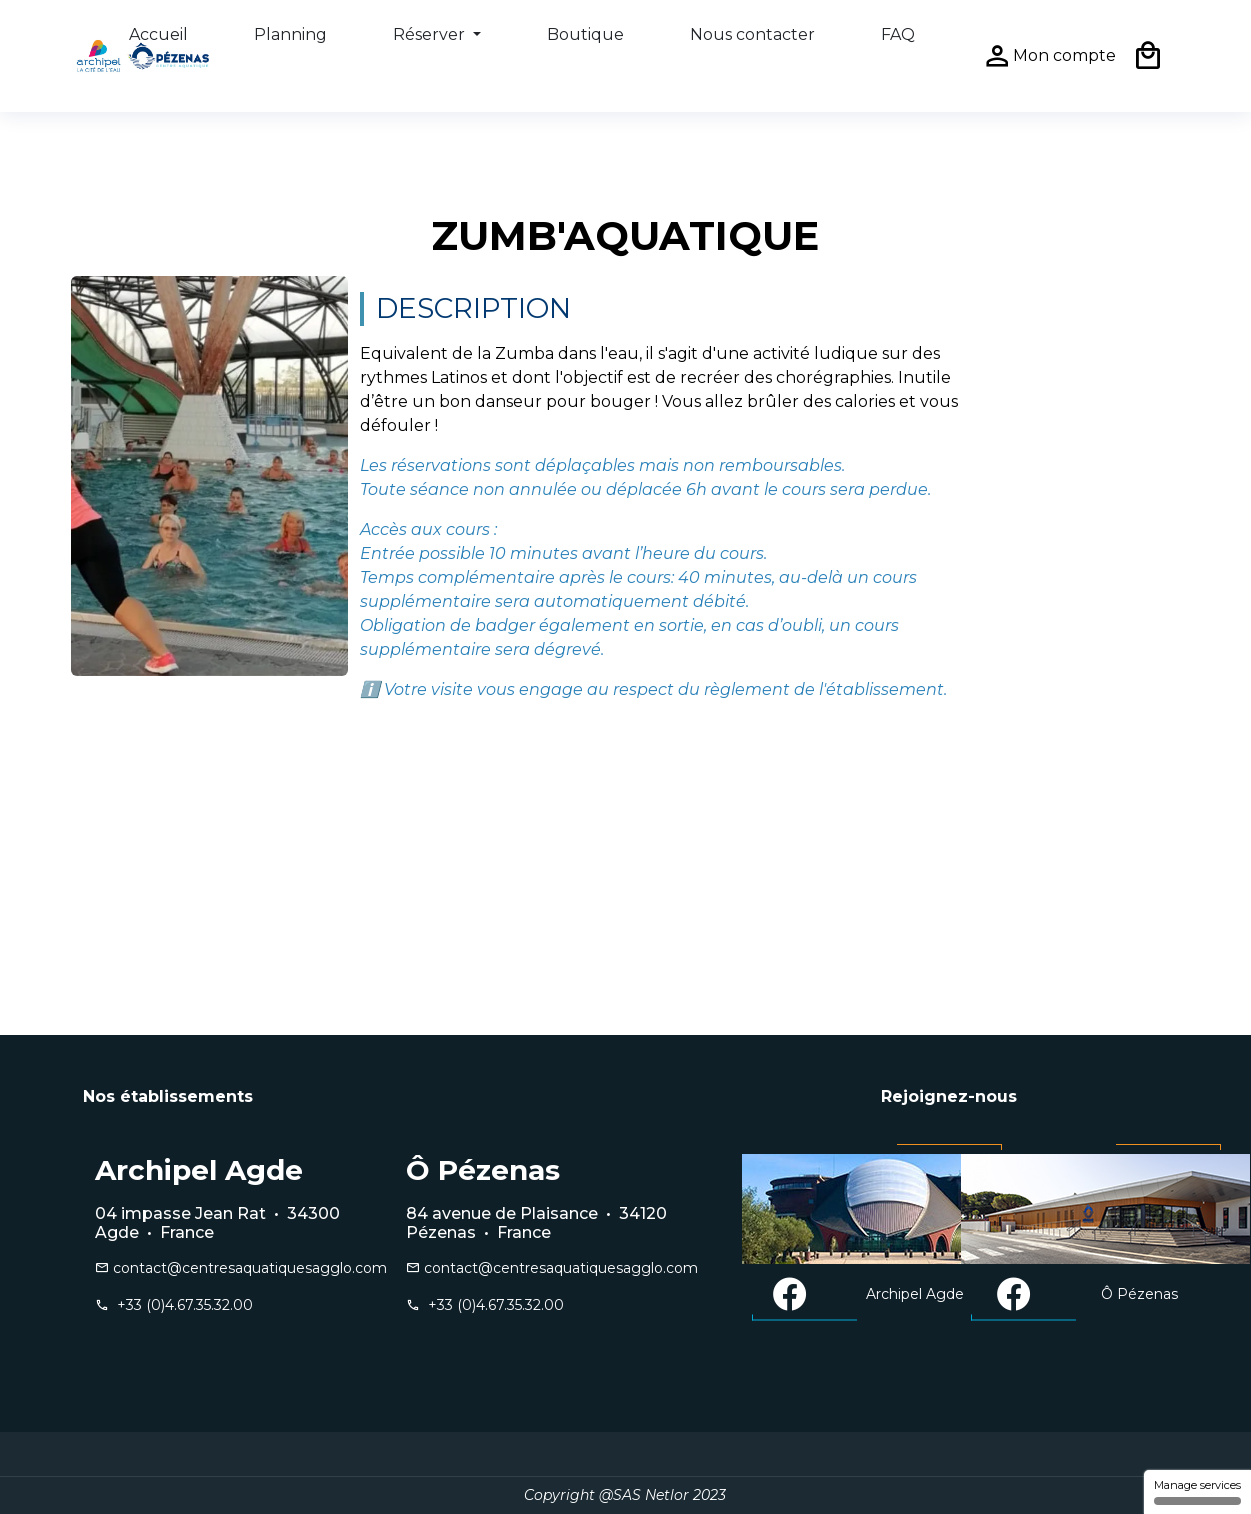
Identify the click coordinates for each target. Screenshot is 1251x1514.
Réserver (431, 34)
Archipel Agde (867, 1294)
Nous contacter (752, 34)
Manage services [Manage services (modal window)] (1197, 1491)
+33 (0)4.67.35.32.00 (181, 1305)
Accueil (158, 34)
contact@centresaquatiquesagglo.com (230, 1268)
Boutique (585, 34)
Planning (290, 34)
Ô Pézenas (1086, 1294)
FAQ (898, 34)
